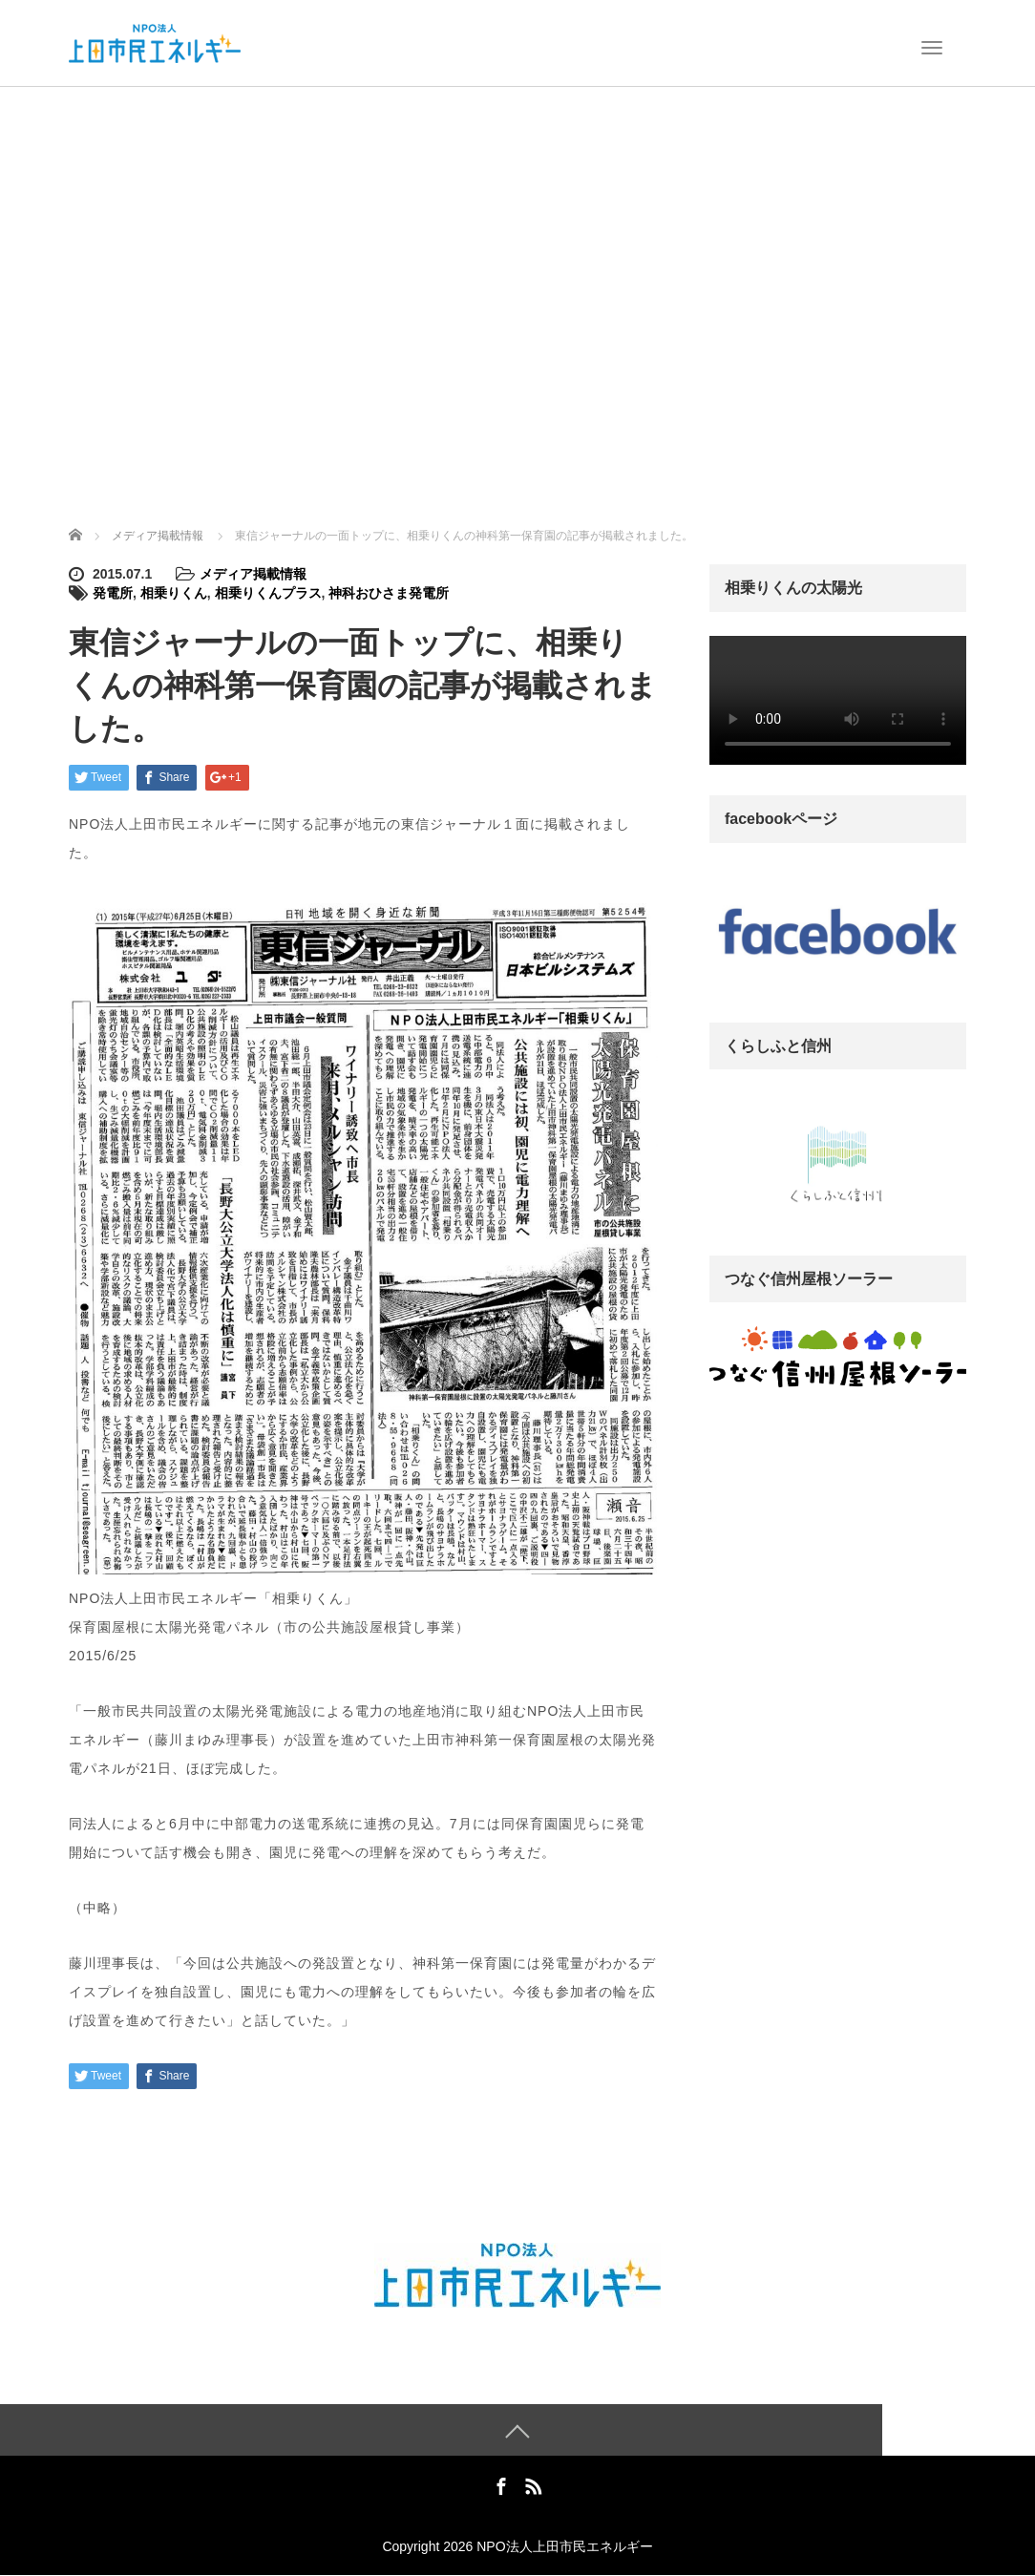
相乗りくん (173, 593)
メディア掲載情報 (253, 573)
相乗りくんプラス (268, 593)
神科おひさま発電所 (388, 593)
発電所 (113, 593)
